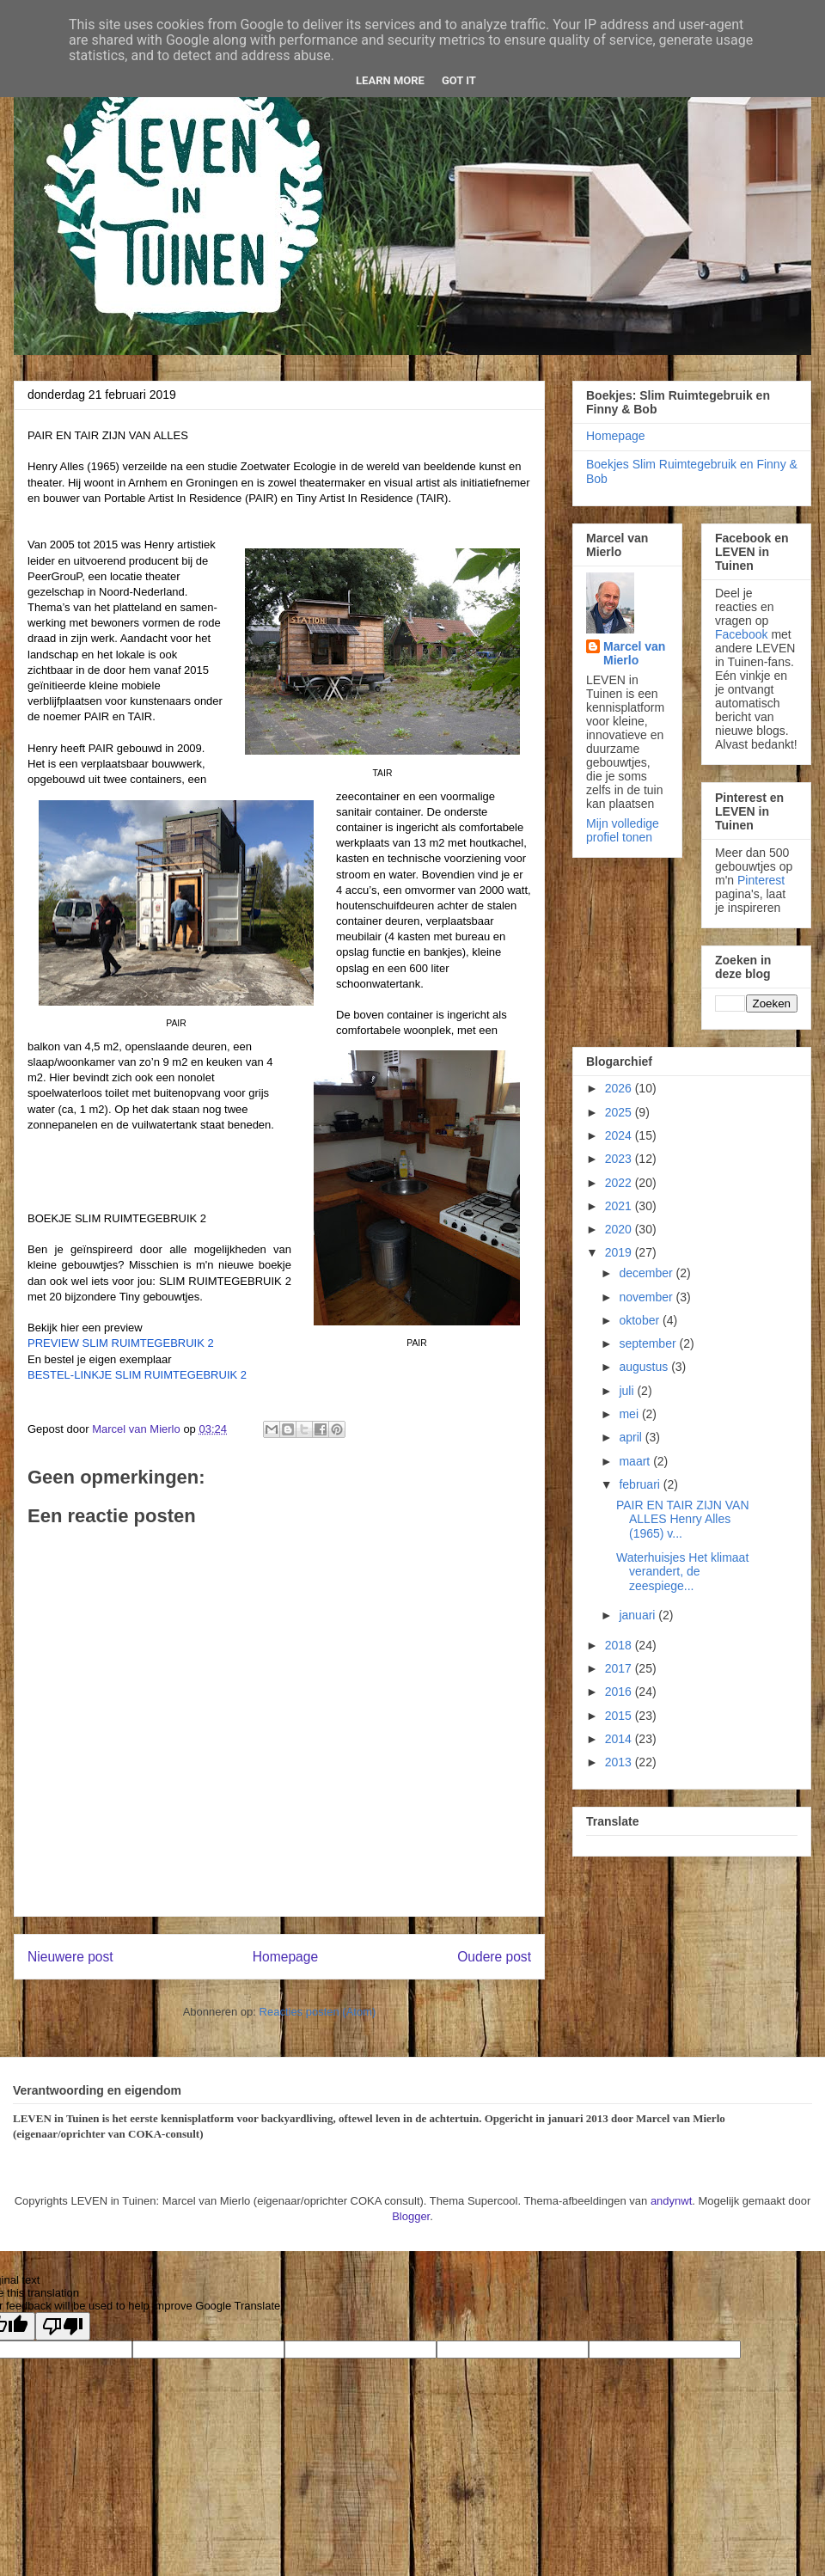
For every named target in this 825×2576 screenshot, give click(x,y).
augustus (645, 1367)
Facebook (741, 634)
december (647, 1273)
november (647, 1297)
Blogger (411, 2216)
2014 (620, 1739)
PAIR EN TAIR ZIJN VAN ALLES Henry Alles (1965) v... (682, 1519)
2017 (620, 1668)
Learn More (390, 80)
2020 (620, 1229)
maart (636, 1461)
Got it (459, 80)
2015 (620, 1715)
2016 (620, 1691)
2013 (620, 1762)
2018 (620, 1645)
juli (628, 1391)
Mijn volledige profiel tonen (622, 830)
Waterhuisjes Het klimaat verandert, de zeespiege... (682, 1572)
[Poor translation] (62, 2326)
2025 (620, 1112)
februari (641, 1484)
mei (630, 1414)
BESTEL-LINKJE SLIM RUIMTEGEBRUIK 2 (137, 1374)
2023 (620, 1159)
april (632, 1437)
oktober (641, 1320)
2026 (620, 1088)
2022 (620, 1183)
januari (638, 1615)
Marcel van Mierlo (634, 653)
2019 (620, 1252)
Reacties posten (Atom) (318, 2011)
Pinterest (761, 880)
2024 (620, 1135)
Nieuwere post (70, 1956)
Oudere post (494, 1956)
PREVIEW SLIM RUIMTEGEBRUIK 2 (121, 1343)
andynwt (671, 2200)
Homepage (285, 1956)
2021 (620, 1206)
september (649, 1343)
